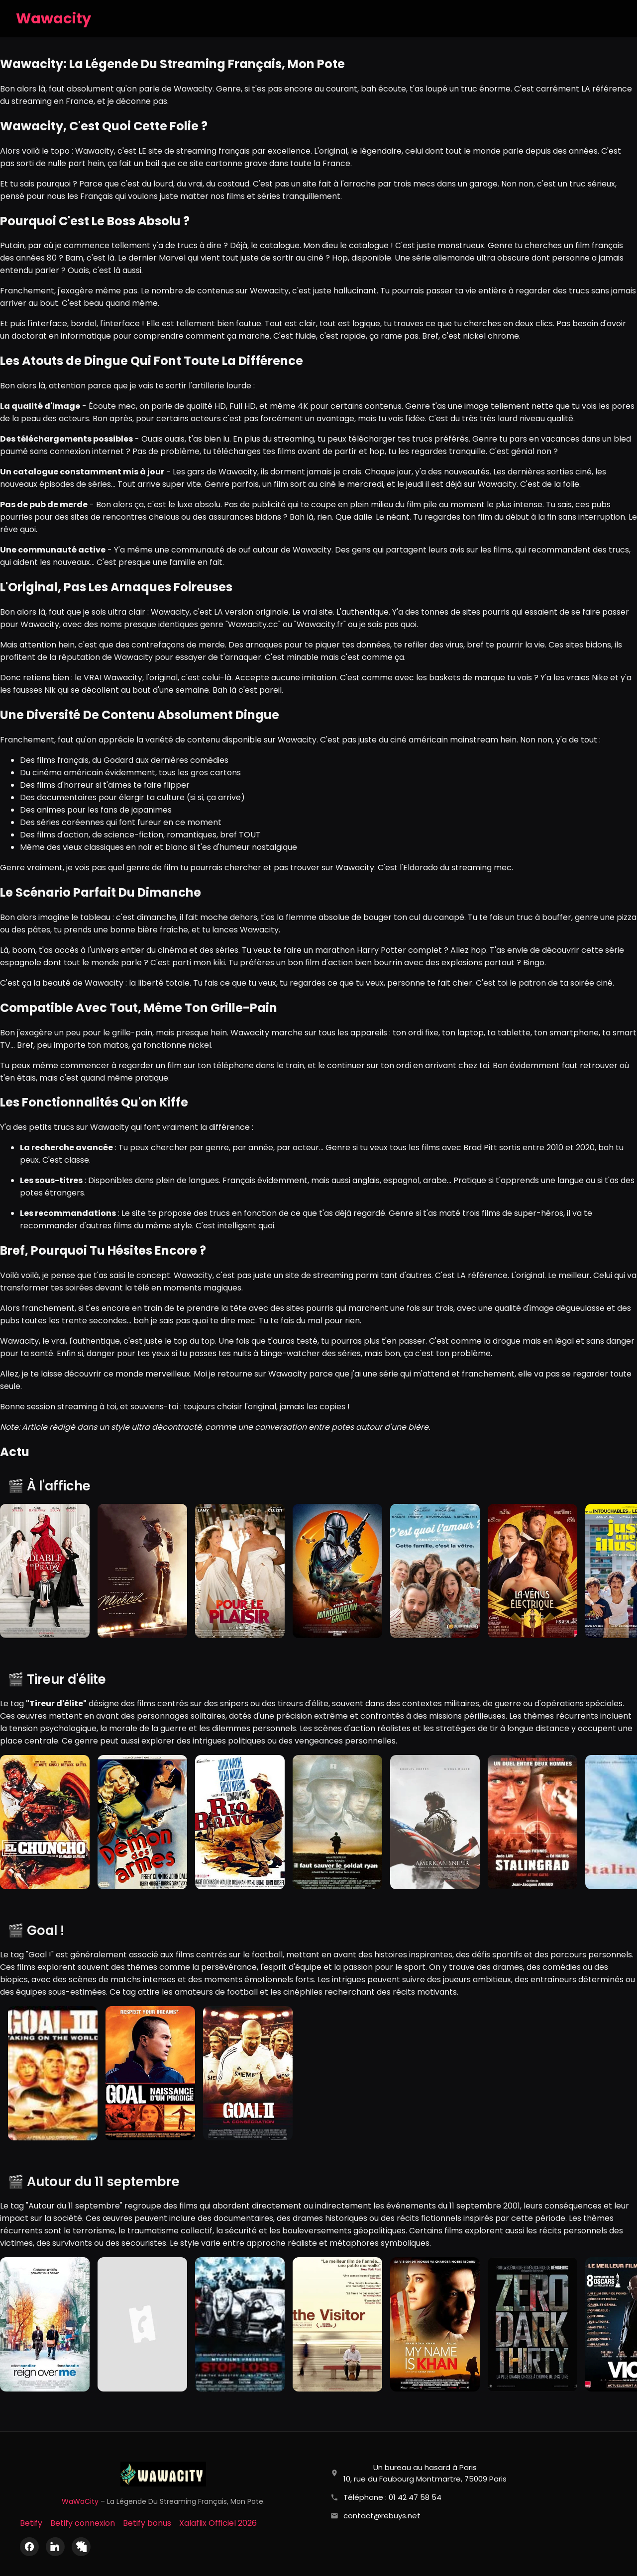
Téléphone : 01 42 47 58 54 (392, 2497)
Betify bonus (147, 2523)
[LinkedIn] (55, 2546)
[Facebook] (29, 2546)
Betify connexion (82, 2523)
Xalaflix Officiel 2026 (218, 2523)
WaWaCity (80, 2501)
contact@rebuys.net (382, 2515)
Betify (31, 2523)
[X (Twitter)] (81, 2546)
